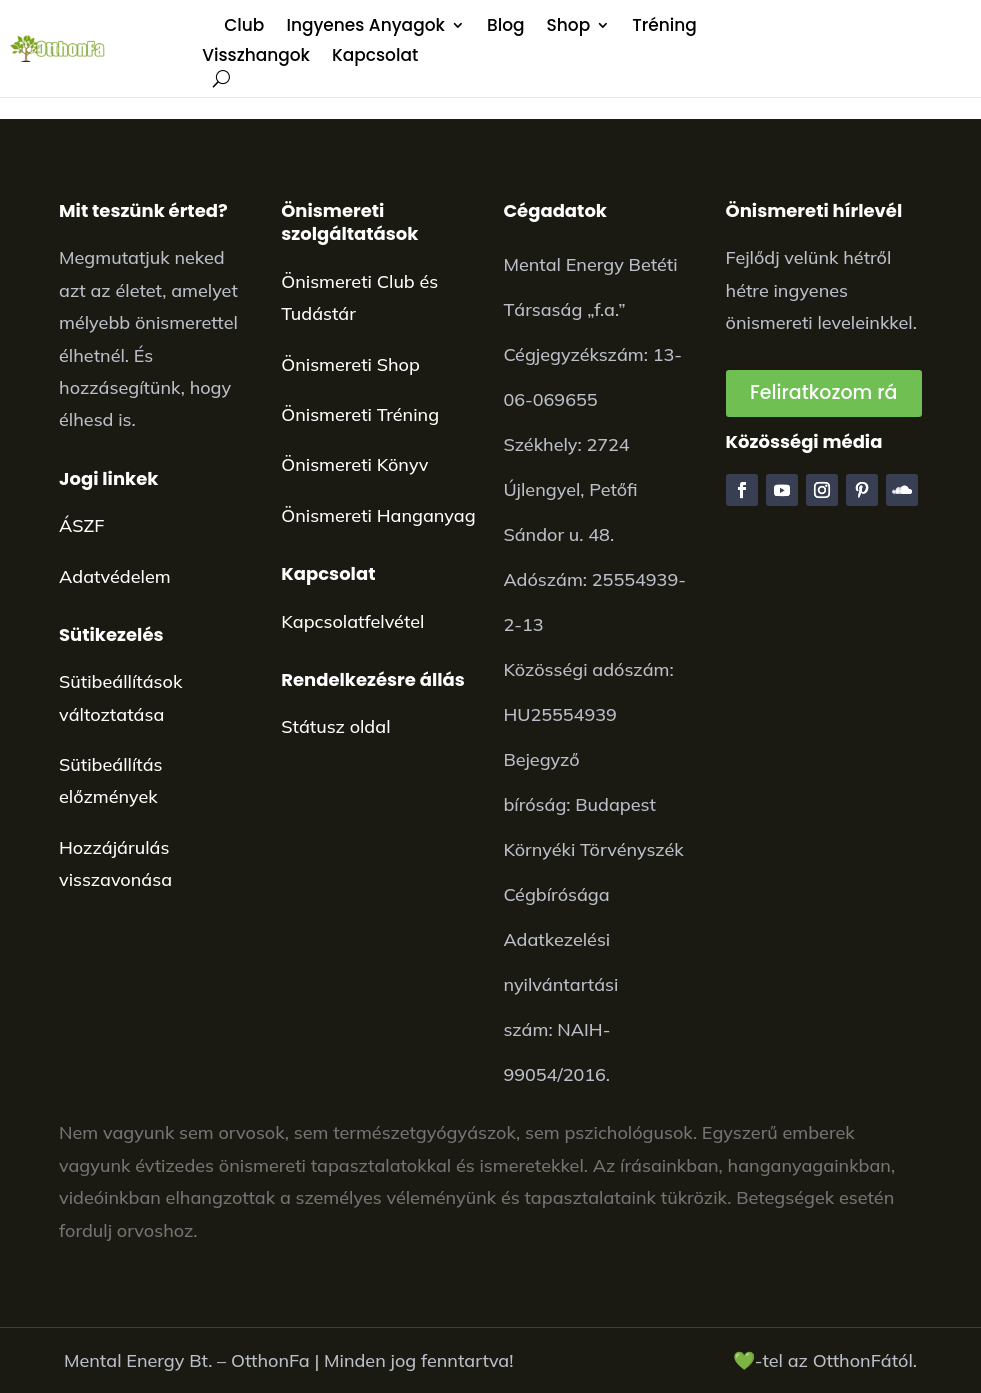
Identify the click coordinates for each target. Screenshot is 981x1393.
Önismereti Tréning (360, 414)
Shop (569, 27)
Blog (506, 27)
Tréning (664, 27)
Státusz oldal (335, 726)
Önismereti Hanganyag (378, 515)
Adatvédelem (115, 576)
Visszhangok (256, 57)
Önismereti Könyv (354, 464)
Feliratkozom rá (823, 392)
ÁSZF (81, 525)
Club (244, 27)
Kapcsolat (375, 57)
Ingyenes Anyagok (365, 27)
